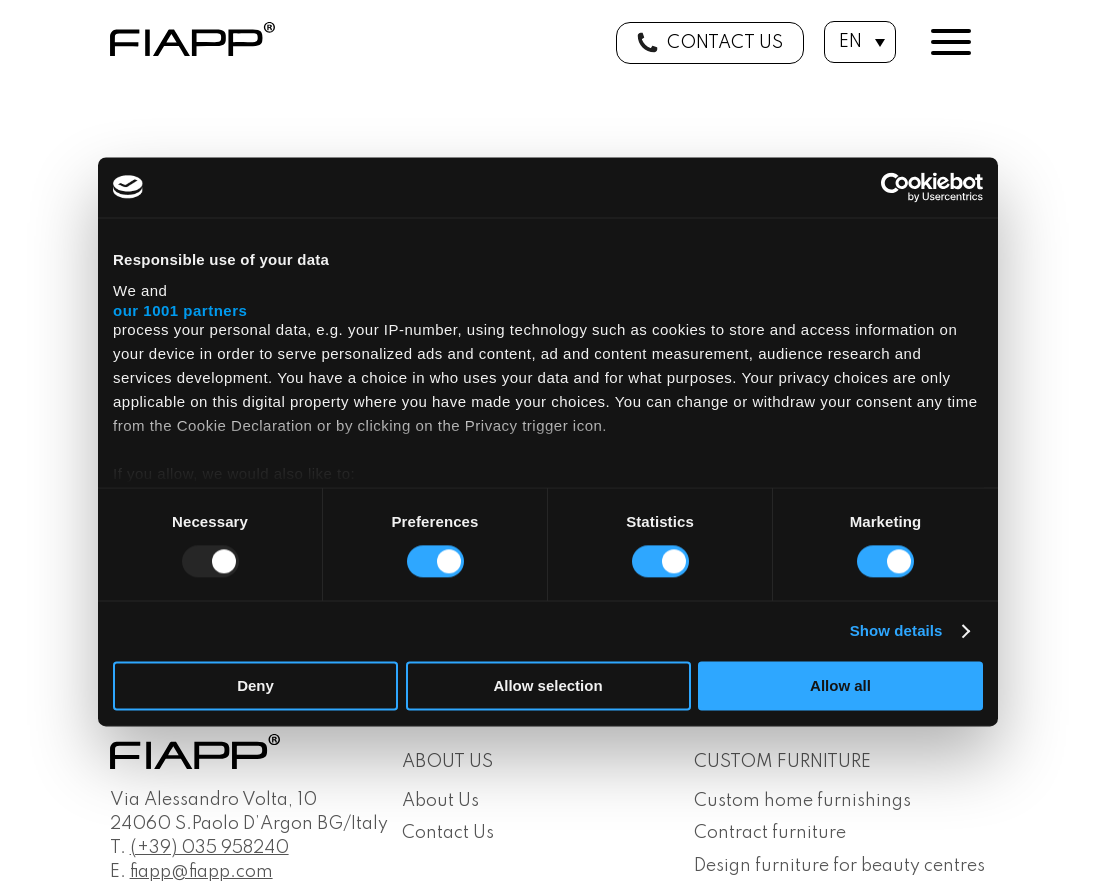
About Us (440, 801)
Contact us (725, 43)
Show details (896, 631)
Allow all (840, 685)
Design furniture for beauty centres (839, 866)
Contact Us (448, 833)
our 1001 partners (180, 310)
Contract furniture (770, 833)
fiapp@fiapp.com (201, 872)
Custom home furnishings (802, 801)
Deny (255, 685)
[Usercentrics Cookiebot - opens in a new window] (895, 187)
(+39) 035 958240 (209, 848)
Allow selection (547, 685)
